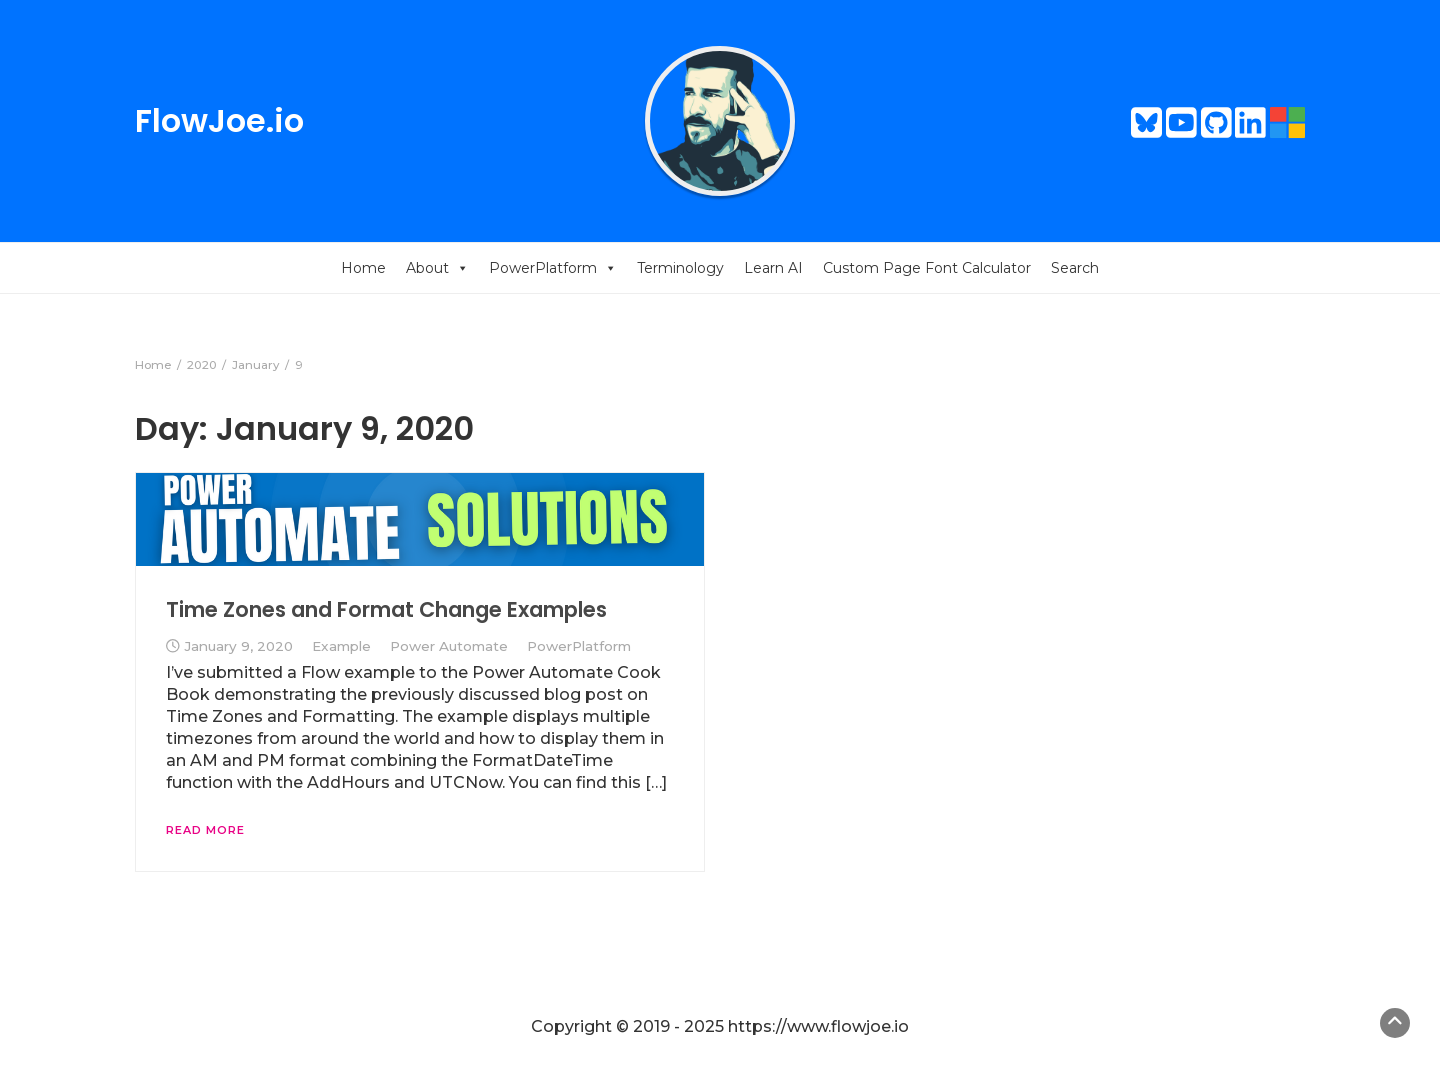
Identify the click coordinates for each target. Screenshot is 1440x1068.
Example (341, 646)
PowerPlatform (553, 268)
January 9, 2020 (238, 646)
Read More (205, 830)
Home (363, 268)
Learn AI (773, 268)
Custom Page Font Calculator (927, 268)
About (437, 268)
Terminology (680, 268)
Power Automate (449, 646)
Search (1075, 268)
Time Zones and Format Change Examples (386, 609)
